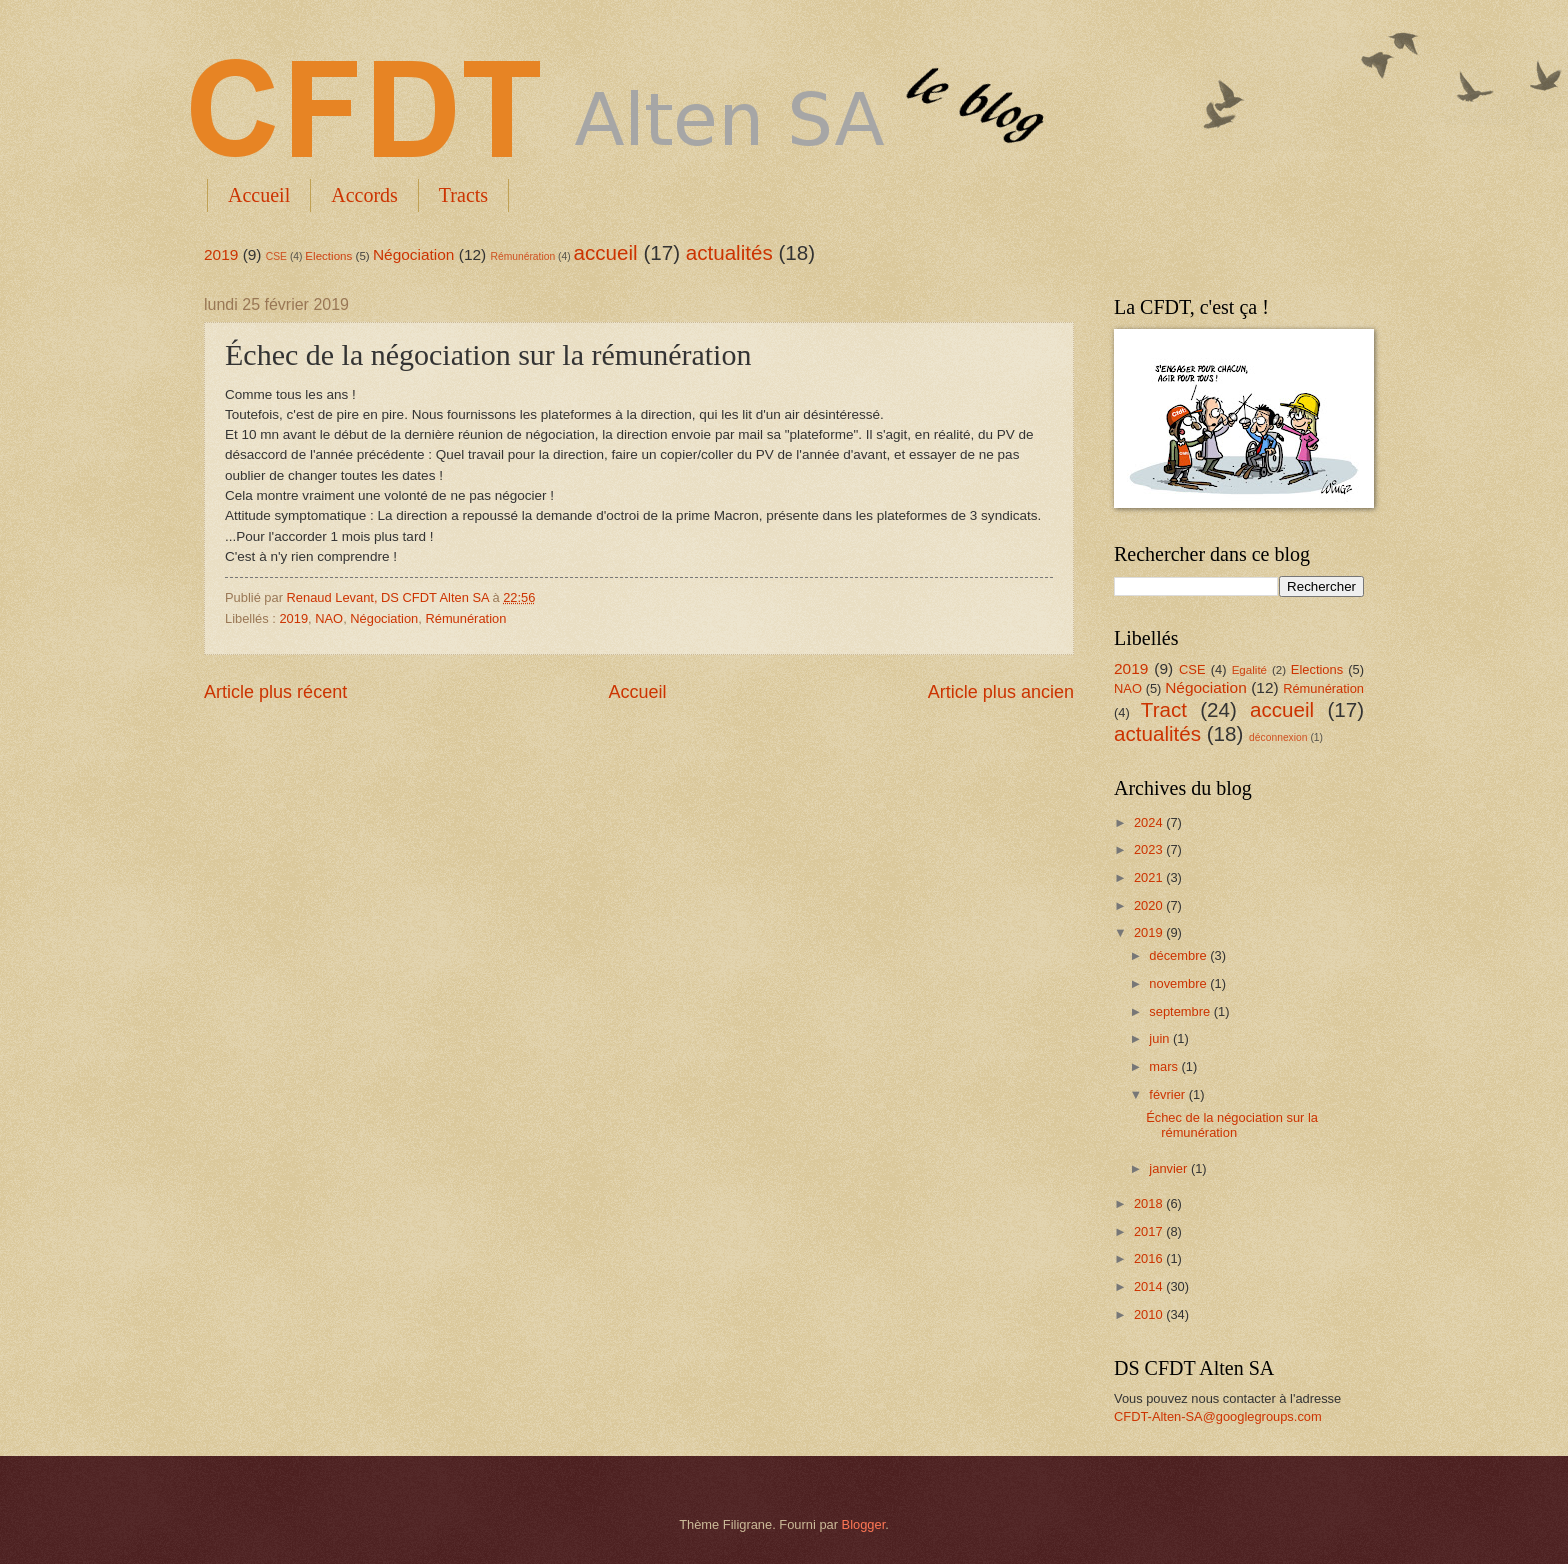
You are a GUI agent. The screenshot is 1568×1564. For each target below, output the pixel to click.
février (1168, 1094)
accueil (606, 252)
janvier (1170, 1168)
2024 (1150, 822)
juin (1161, 1038)
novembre (1179, 983)
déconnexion (1278, 737)
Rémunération (523, 256)
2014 (1150, 1286)
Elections (328, 256)
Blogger (864, 1524)
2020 (1150, 905)
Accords (364, 195)
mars (1165, 1066)
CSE (276, 256)
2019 (221, 254)
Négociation (414, 254)
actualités (729, 252)
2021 (1150, 877)
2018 (1150, 1203)
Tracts (463, 195)
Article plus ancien (1001, 692)
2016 (1150, 1258)
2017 (1150, 1231)
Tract (1164, 709)
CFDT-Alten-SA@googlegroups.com (1218, 1416)
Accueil (259, 195)
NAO (329, 618)
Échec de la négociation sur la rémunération (1232, 1125)
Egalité (1249, 670)
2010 (1150, 1314)
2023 (1150, 849)
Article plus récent (275, 692)
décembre (1179, 955)
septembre (1181, 1011)
